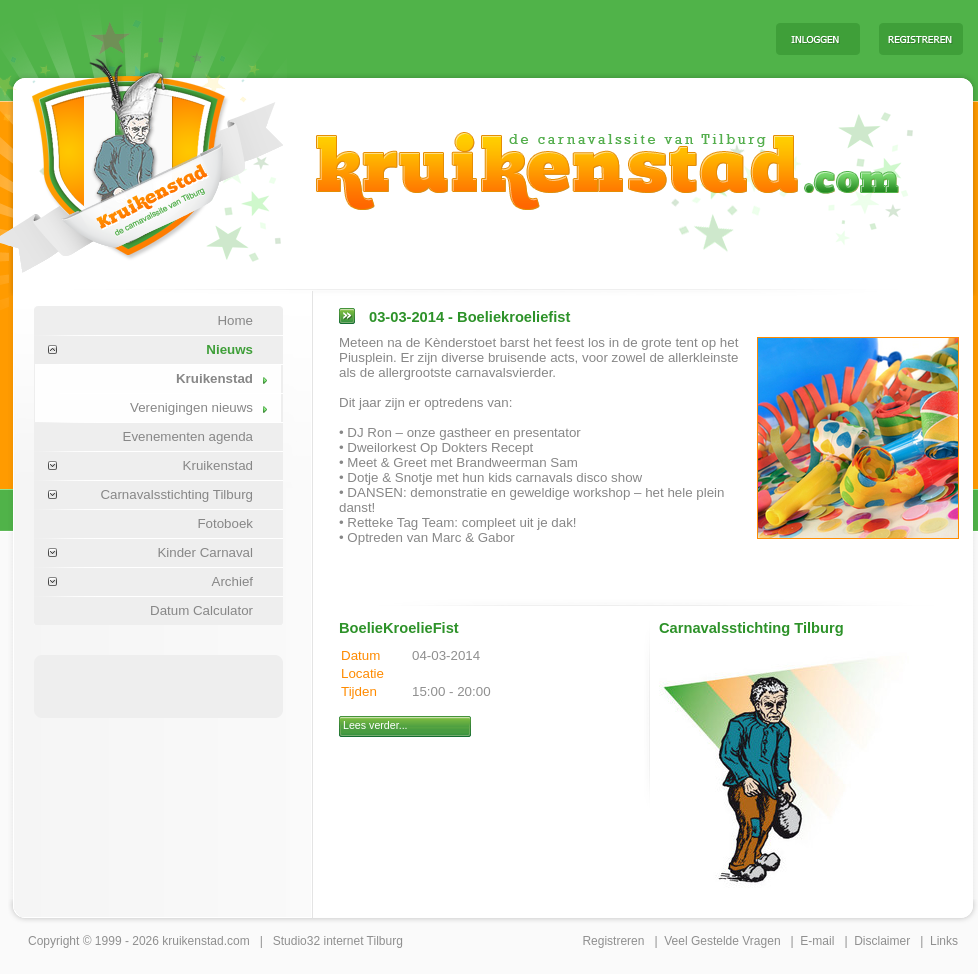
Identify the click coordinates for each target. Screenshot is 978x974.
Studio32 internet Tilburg (338, 941)
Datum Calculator (201, 610)
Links (944, 941)
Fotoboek (225, 523)
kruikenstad (192, 941)
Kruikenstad (214, 378)
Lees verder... (375, 725)
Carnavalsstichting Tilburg (176, 494)
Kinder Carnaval (205, 552)
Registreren (613, 941)
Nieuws (229, 349)
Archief (232, 581)
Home (235, 320)
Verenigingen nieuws (191, 407)
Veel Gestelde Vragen (722, 941)
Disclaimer (882, 941)
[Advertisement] (512, 38)
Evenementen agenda (188, 436)
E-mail (817, 941)
